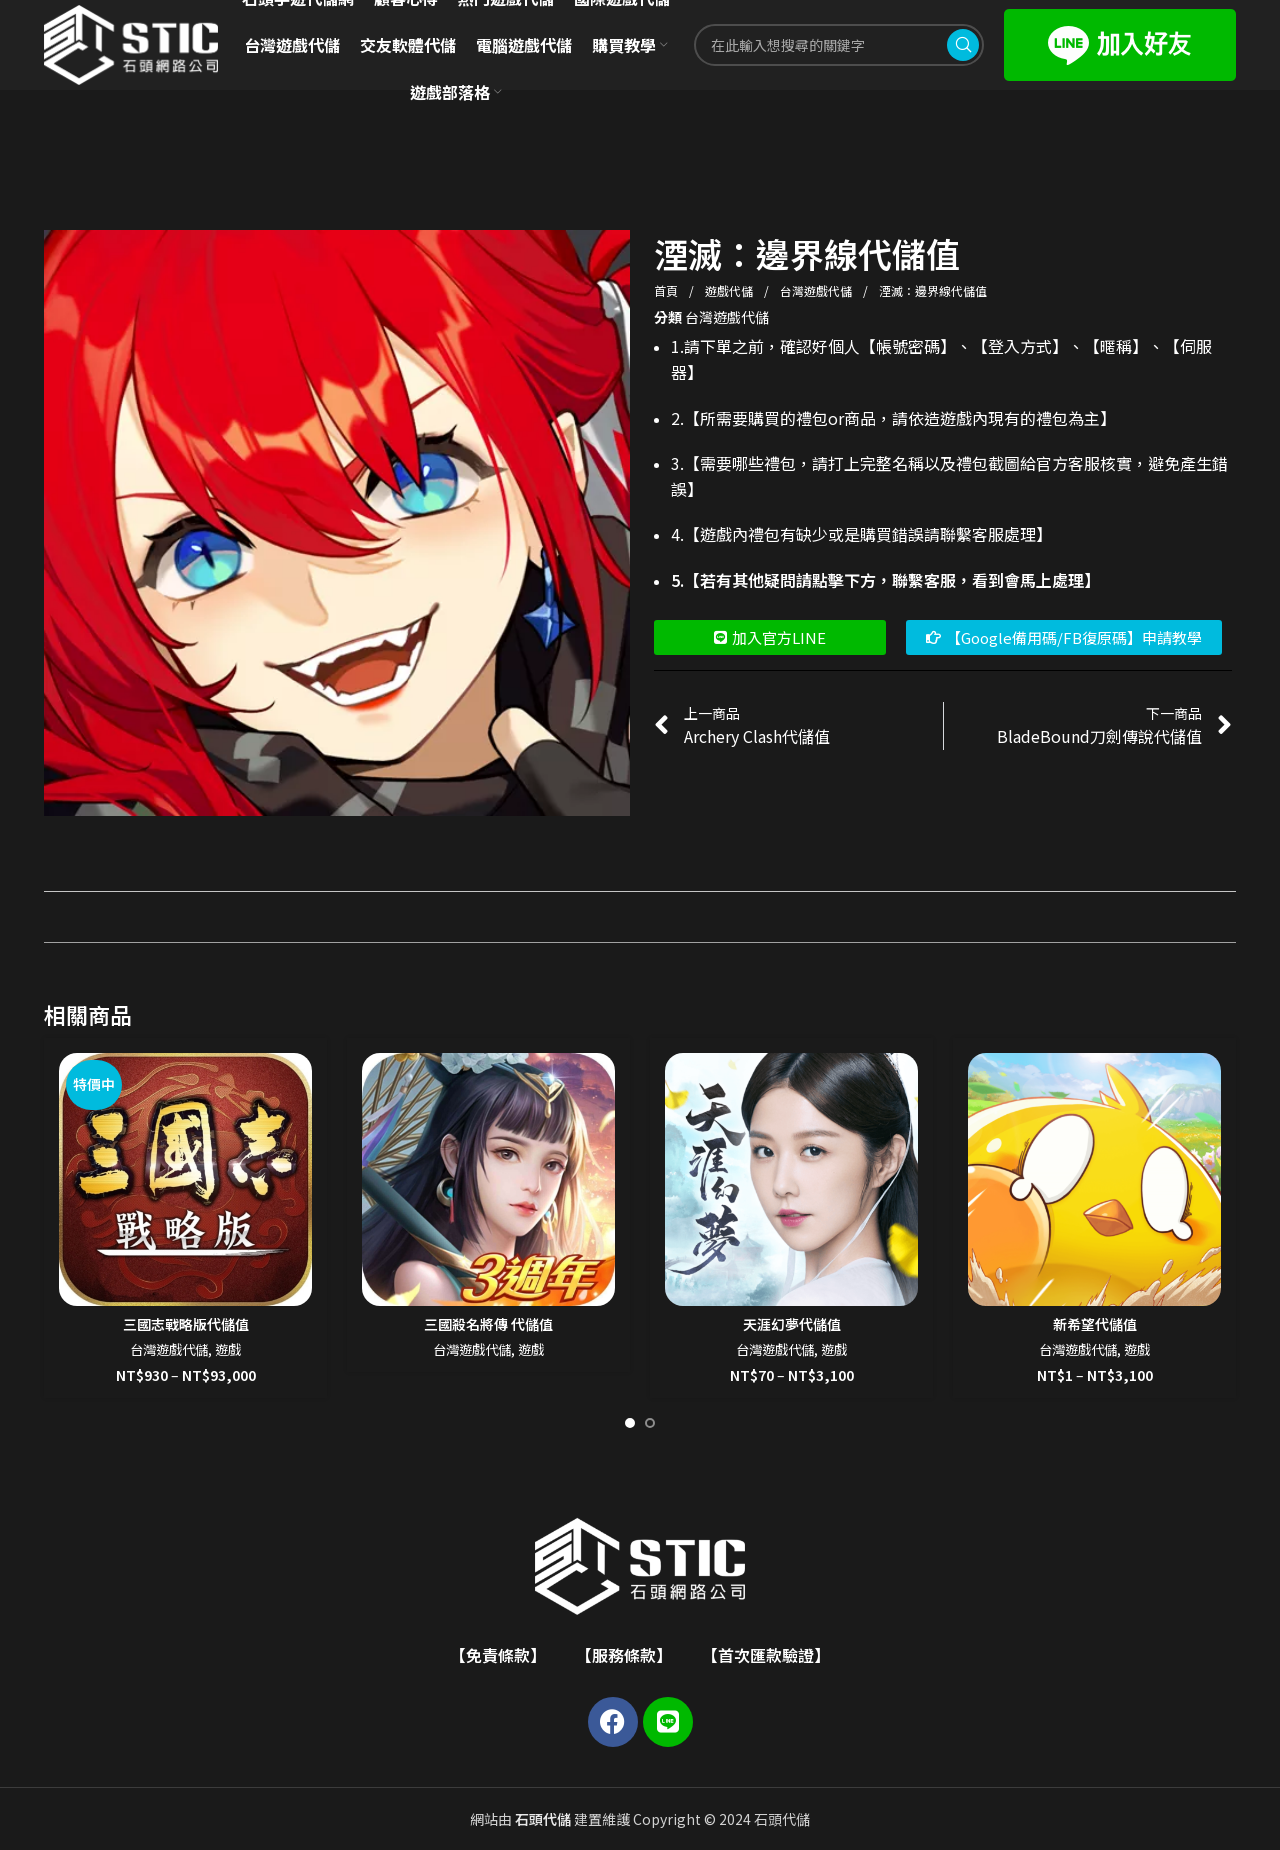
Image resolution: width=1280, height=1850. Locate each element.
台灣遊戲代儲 (817, 290)
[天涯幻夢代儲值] (791, 1179)
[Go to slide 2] (650, 1423)
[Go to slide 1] (630, 1423)
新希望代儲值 (1095, 1324)
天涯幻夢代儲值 (792, 1324)
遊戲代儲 (730, 290)
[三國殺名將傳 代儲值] (488, 1179)
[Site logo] (131, 43)
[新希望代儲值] (1094, 1179)
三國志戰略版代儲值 (186, 1324)
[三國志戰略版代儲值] (185, 1179)
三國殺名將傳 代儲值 (488, 1324)
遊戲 (228, 1349)
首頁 (667, 290)
